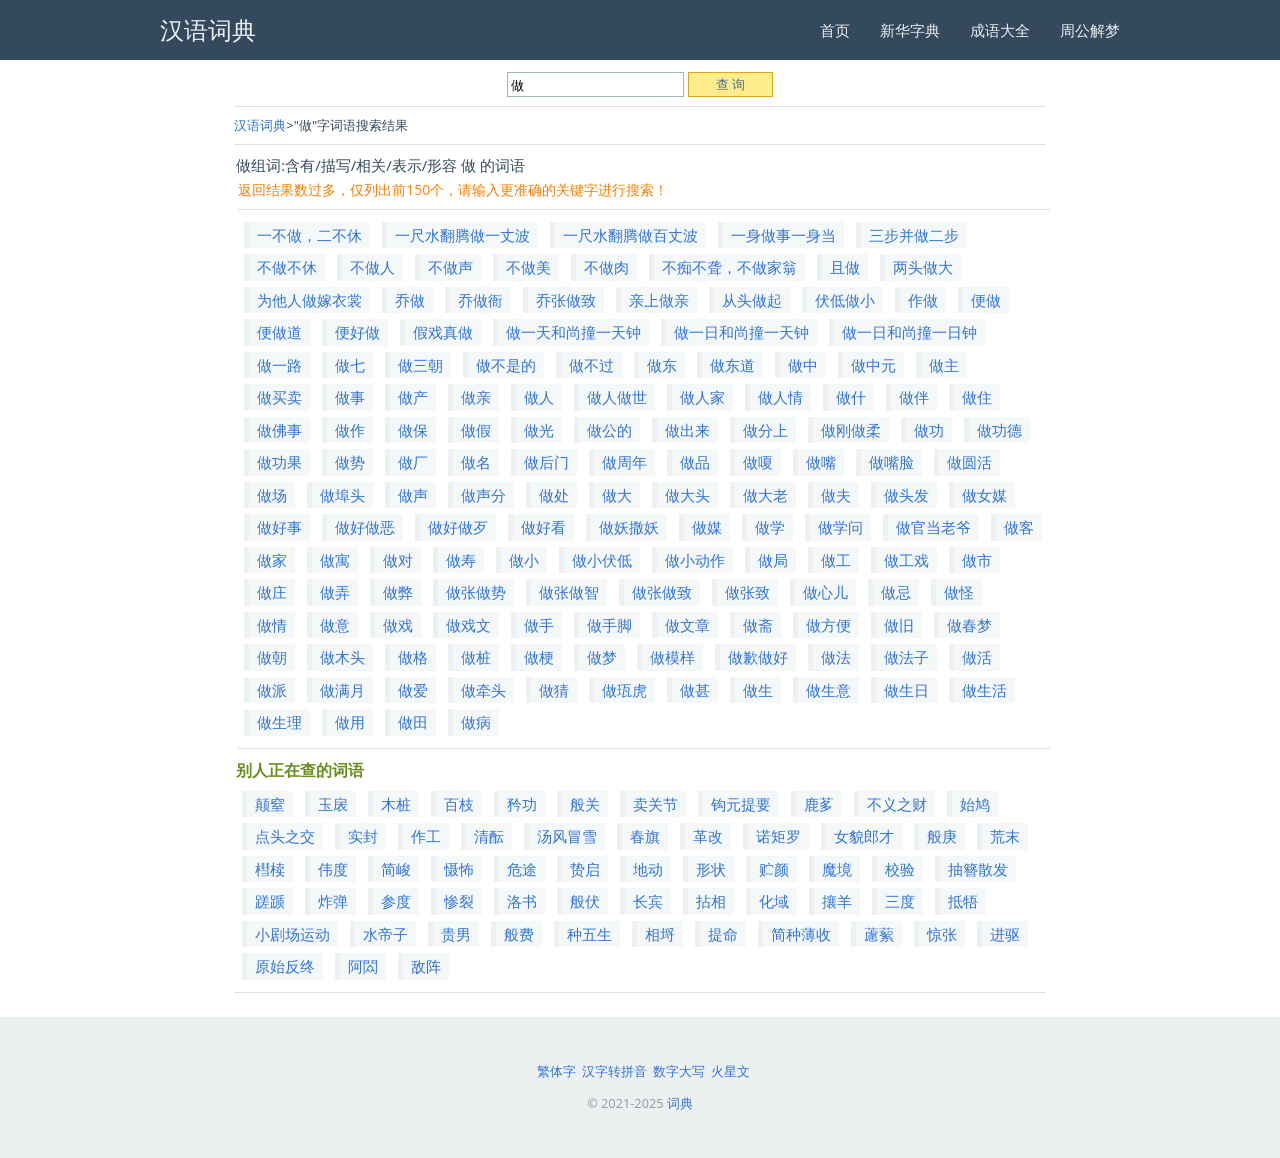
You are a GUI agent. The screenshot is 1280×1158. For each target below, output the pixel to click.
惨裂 (459, 901)
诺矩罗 (778, 836)
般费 (519, 934)
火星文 (730, 1071)
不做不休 (287, 267)
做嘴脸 (891, 462)
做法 (836, 657)
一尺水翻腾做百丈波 (630, 235)
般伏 (585, 901)
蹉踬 (270, 901)
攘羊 (837, 901)
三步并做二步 (914, 235)
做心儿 (825, 592)
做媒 (707, 527)
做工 (836, 560)
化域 (774, 901)
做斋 (758, 625)
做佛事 (279, 430)
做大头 (687, 495)
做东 (662, 365)
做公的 (609, 430)
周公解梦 (1090, 30)
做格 (413, 657)
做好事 (279, 527)
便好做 (357, 332)
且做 (845, 267)
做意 (335, 625)
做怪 (959, 592)
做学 (770, 527)
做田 (413, 722)
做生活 (984, 690)
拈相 (711, 901)
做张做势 (476, 592)
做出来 (687, 430)
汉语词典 (260, 125)
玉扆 (333, 804)
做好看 (543, 527)
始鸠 (975, 804)
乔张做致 (566, 300)
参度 (396, 901)
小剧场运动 (292, 934)
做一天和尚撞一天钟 (573, 332)
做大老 (765, 495)
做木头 (342, 657)
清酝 (489, 836)
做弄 (335, 592)
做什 (851, 397)
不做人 (372, 267)
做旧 (899, 625)
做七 (350, 365)
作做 (923, 300)
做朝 (272, 657)
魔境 (837, 869)
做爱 (413, 690)
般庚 (942, 836)
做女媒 (984, 495)
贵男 (456, 934)
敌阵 (426, 966)
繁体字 (556, 1071)
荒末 (1005, 836)
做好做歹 (458, 527)
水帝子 (385, 934)
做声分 (483, 495)
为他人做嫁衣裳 (309, 300)
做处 (554, 495)
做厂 (413, 462)
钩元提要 (741, 804)
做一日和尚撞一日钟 (909, 332)
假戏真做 (443, 332)
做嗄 (758, 462)
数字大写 (679, 1071)
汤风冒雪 (567, 836)
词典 (680, 1103)
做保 (413, 430)
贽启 (585, 869)
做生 (758, 690)
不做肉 (606, 267)
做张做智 (569, 592)
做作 (350, 430)
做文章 (687, 625)
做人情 (780, 397)
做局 (773, 560)
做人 (539, 397)
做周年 (624, 462)
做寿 (461, 560)
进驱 (1005, 934)
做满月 (342, 690)
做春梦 (969, 625)
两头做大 (923, 267)
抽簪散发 (978, 869)
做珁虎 (624, 690)
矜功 (522, 804)
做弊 (398, 592)
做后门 (546, 462)
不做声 (450, 267)
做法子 (906, 657)
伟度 (333, 869)
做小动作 (695, 560)
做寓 (335, 560)
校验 (900, 869)
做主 (944, 365)
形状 (711, 869)
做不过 (591, 365)
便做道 (279, 332)
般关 (585, 804)
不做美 (528, 267)
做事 (350, 397)
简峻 (396, 869)
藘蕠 (879, 934)
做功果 (279, 462)
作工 (426, 836)
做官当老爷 (933, 527)
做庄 (272, 592)
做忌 (896, 592)
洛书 (522, 901)
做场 (272, 495)
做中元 (873, 365)
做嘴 (821, 462)
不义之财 (897, 804)
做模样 (672, 657)
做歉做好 (758, 657)
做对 (398, 560)
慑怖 (459, 869)
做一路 (279, 365)
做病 (476, 722)
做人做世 (617, 397)
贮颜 (774, 869)
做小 (524, 560)
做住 (977, 397)
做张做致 (662, 592)
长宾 (648, 901)
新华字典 (910, 30)
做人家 (702, 397)
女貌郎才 (864, 836)
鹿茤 (819, 804)
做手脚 (609, 625)
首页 (835, 30)
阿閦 (363, 966)
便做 (986, 300)
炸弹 (333, 901)
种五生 (589, 934)
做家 (272, 560)
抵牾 (963, 901)
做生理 (279, 722)
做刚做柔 (851, 430)
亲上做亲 (659, 300)
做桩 (476, 657)
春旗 (645, 836)
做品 (695, 462)
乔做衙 (480, 300)
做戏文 (468, 625)
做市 (977, 560)
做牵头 (483, 690)
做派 (272, 690)
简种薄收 (801, 934)
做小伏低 (602, 560)
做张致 (747, 592)
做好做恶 (365, 527)
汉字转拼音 (614, 1071)
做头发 (906, 495)
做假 (476, 430)
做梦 (602, 657)
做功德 (999, 430)
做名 (476, 462)
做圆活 (969, 462)
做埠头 (342, 495)
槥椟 (270, 869)
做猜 (554, 690)
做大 (617, 495)
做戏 (398, 625)
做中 (803, 365)
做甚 (695, 690)
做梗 (539, 657)
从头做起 (752, 300)
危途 (522, 869)
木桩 (396, 804)
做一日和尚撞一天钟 (741, 332)
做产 (413, 397)
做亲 (476, 397)
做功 (929, 430)
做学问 (840, 527)
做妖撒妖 (629, 527)
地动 (648, 869)
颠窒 (270, 804)
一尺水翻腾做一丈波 (462, 235)
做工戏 (906, 560)
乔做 (410, 300)
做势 (350, 462)
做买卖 (279, 397)
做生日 (906, 690)
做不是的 (506, 365)
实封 (363, 836)
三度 (900, 901)
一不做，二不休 (309, 235)
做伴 (914, 397)
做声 (413, 495)
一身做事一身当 (783, 235)
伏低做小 (845, 300)
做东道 (732, 365)
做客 (1019, 527)
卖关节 (655, 804)
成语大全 (1000, 30)
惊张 (942, 934)
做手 (539, 625)
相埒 (660, 934)
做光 (539, 430)
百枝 (459, 804)
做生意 (828, 690)
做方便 (828, 625)
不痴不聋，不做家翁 (729, 267)
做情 (272, 625)
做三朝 (420, 365)
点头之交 (285, 836)
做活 (977, 657)
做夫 (836, 495)
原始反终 (285, 966)
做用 (350, 722)
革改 (708, 836)
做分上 (765, 430)
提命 (723, 934)
